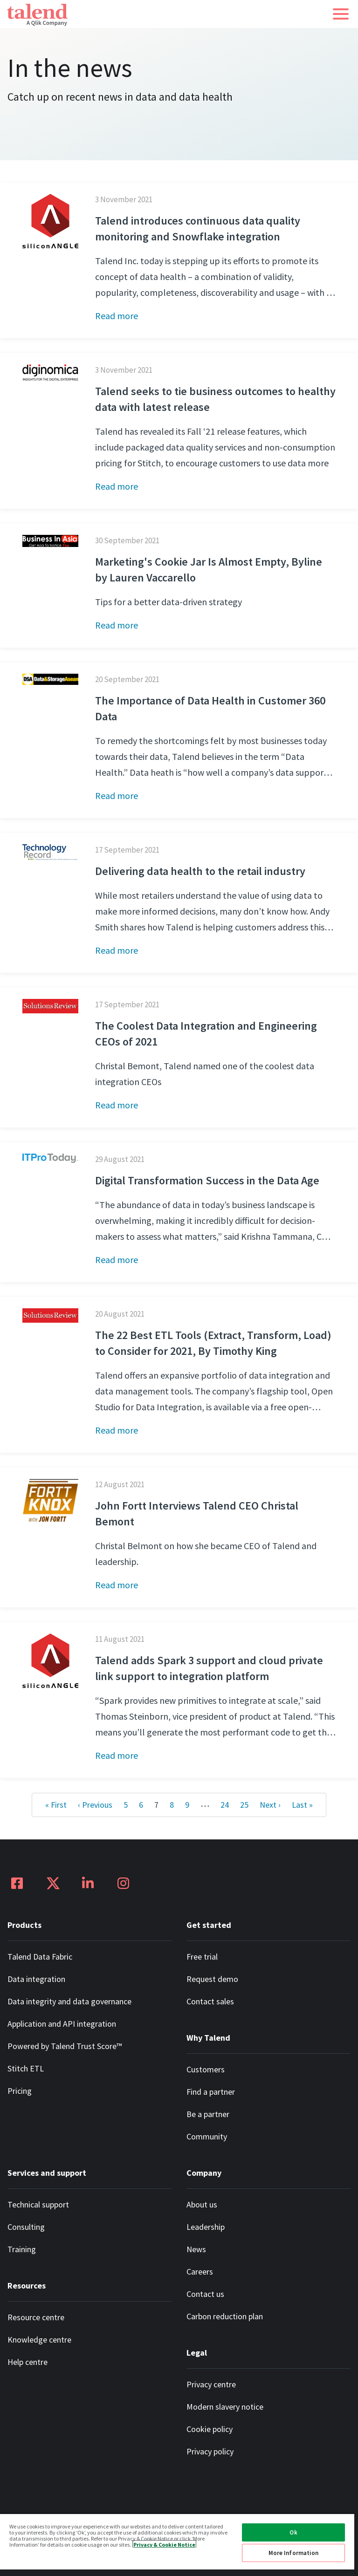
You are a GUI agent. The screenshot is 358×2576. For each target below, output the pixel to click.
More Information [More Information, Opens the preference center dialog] (293, 2553)
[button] (340, 14)
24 (224, 1804)
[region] (177, 2544)
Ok (293, 2532)
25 (244, 1804)
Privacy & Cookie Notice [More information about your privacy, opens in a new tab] (164, 2544)
